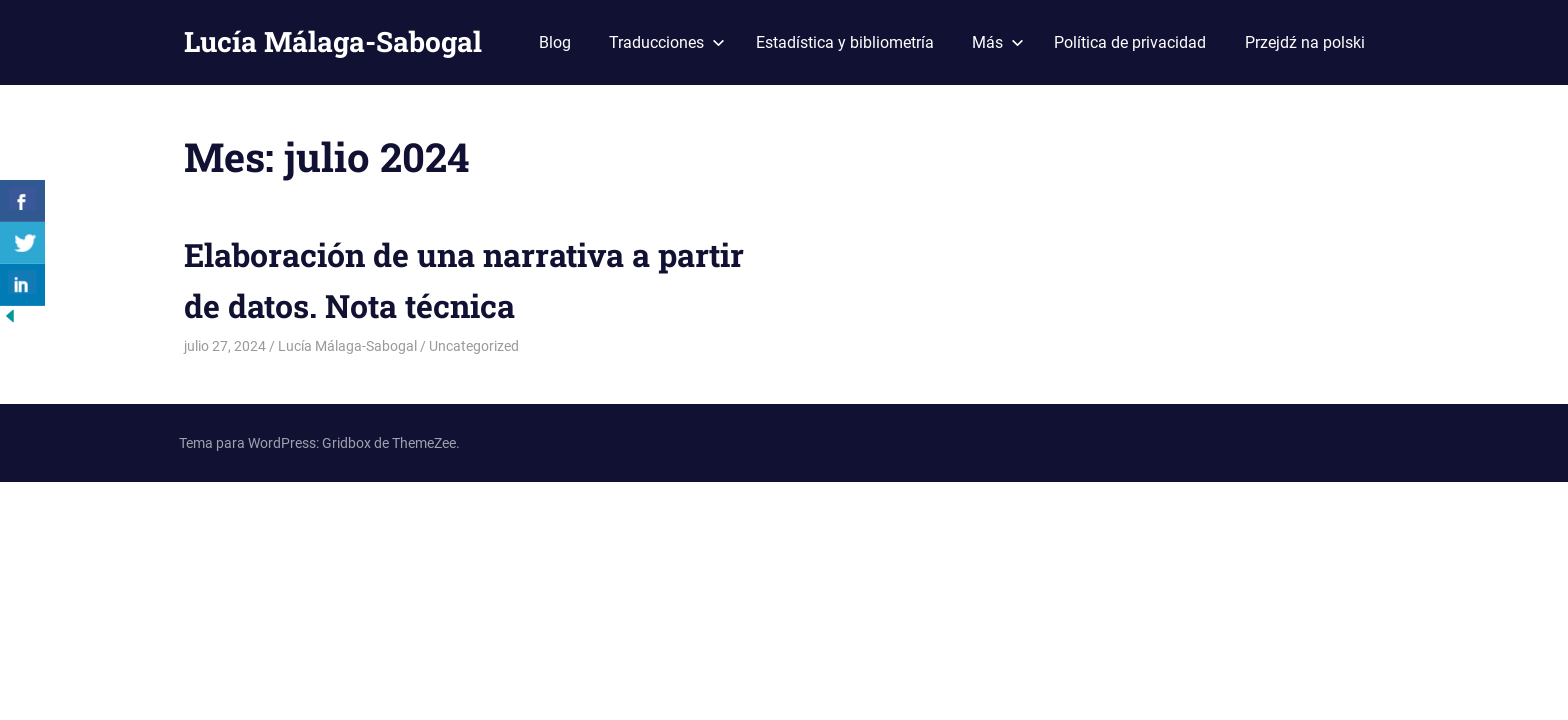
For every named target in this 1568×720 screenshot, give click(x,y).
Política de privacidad (1130, 42)
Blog (555, 42)
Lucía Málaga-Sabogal (333, 41)
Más (998, 42)
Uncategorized (474, 346)
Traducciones (667, 42)
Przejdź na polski (1305, 42)
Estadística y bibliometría (845, 42)
